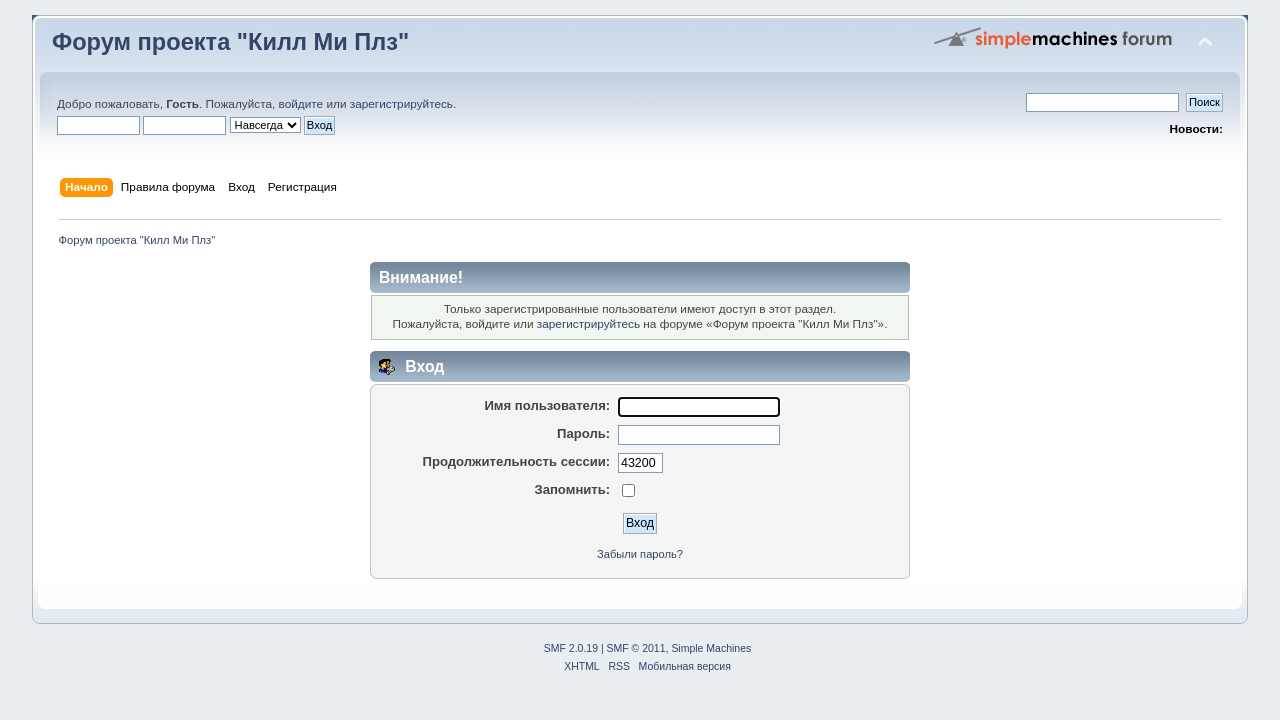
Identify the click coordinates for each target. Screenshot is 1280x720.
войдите (301, 104)
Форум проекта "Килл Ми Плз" (230, 42)
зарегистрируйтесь (401, 104)
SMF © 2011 (636, 648)
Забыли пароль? (640, 554)
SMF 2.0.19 (571, 648)
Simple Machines (711, 648)
